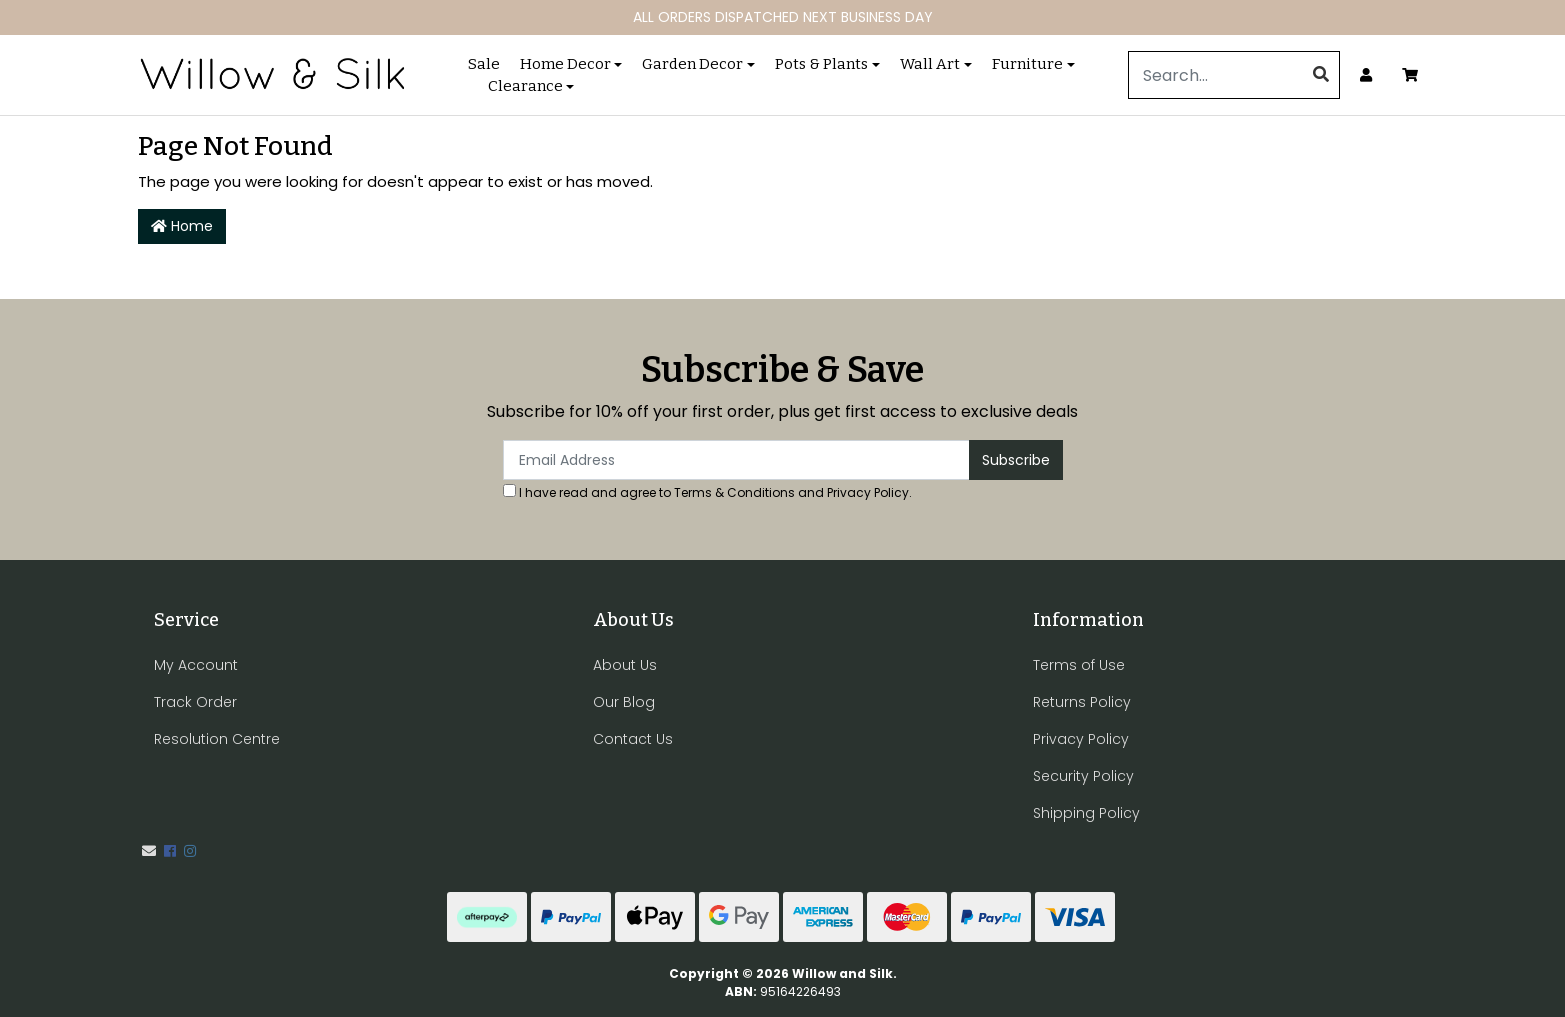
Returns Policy (1082, 702)
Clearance (525, 86)
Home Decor (565, 64)
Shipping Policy (1086, 813)
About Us (625, 665)
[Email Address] (736, 460)
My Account (196, 665)
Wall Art (930, 64)
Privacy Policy (868, 492)
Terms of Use (1079, 665)
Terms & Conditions (734, 492)
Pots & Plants (821, 64)
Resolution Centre (217, 739)
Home (182, 226)
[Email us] (149, 851)
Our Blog (624, 702)
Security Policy (1083, 776)
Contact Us (633, 739)
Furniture (1027, 64)
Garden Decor (692, 64)
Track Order (195, 702)
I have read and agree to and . (707, 492)
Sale (484, 64)
